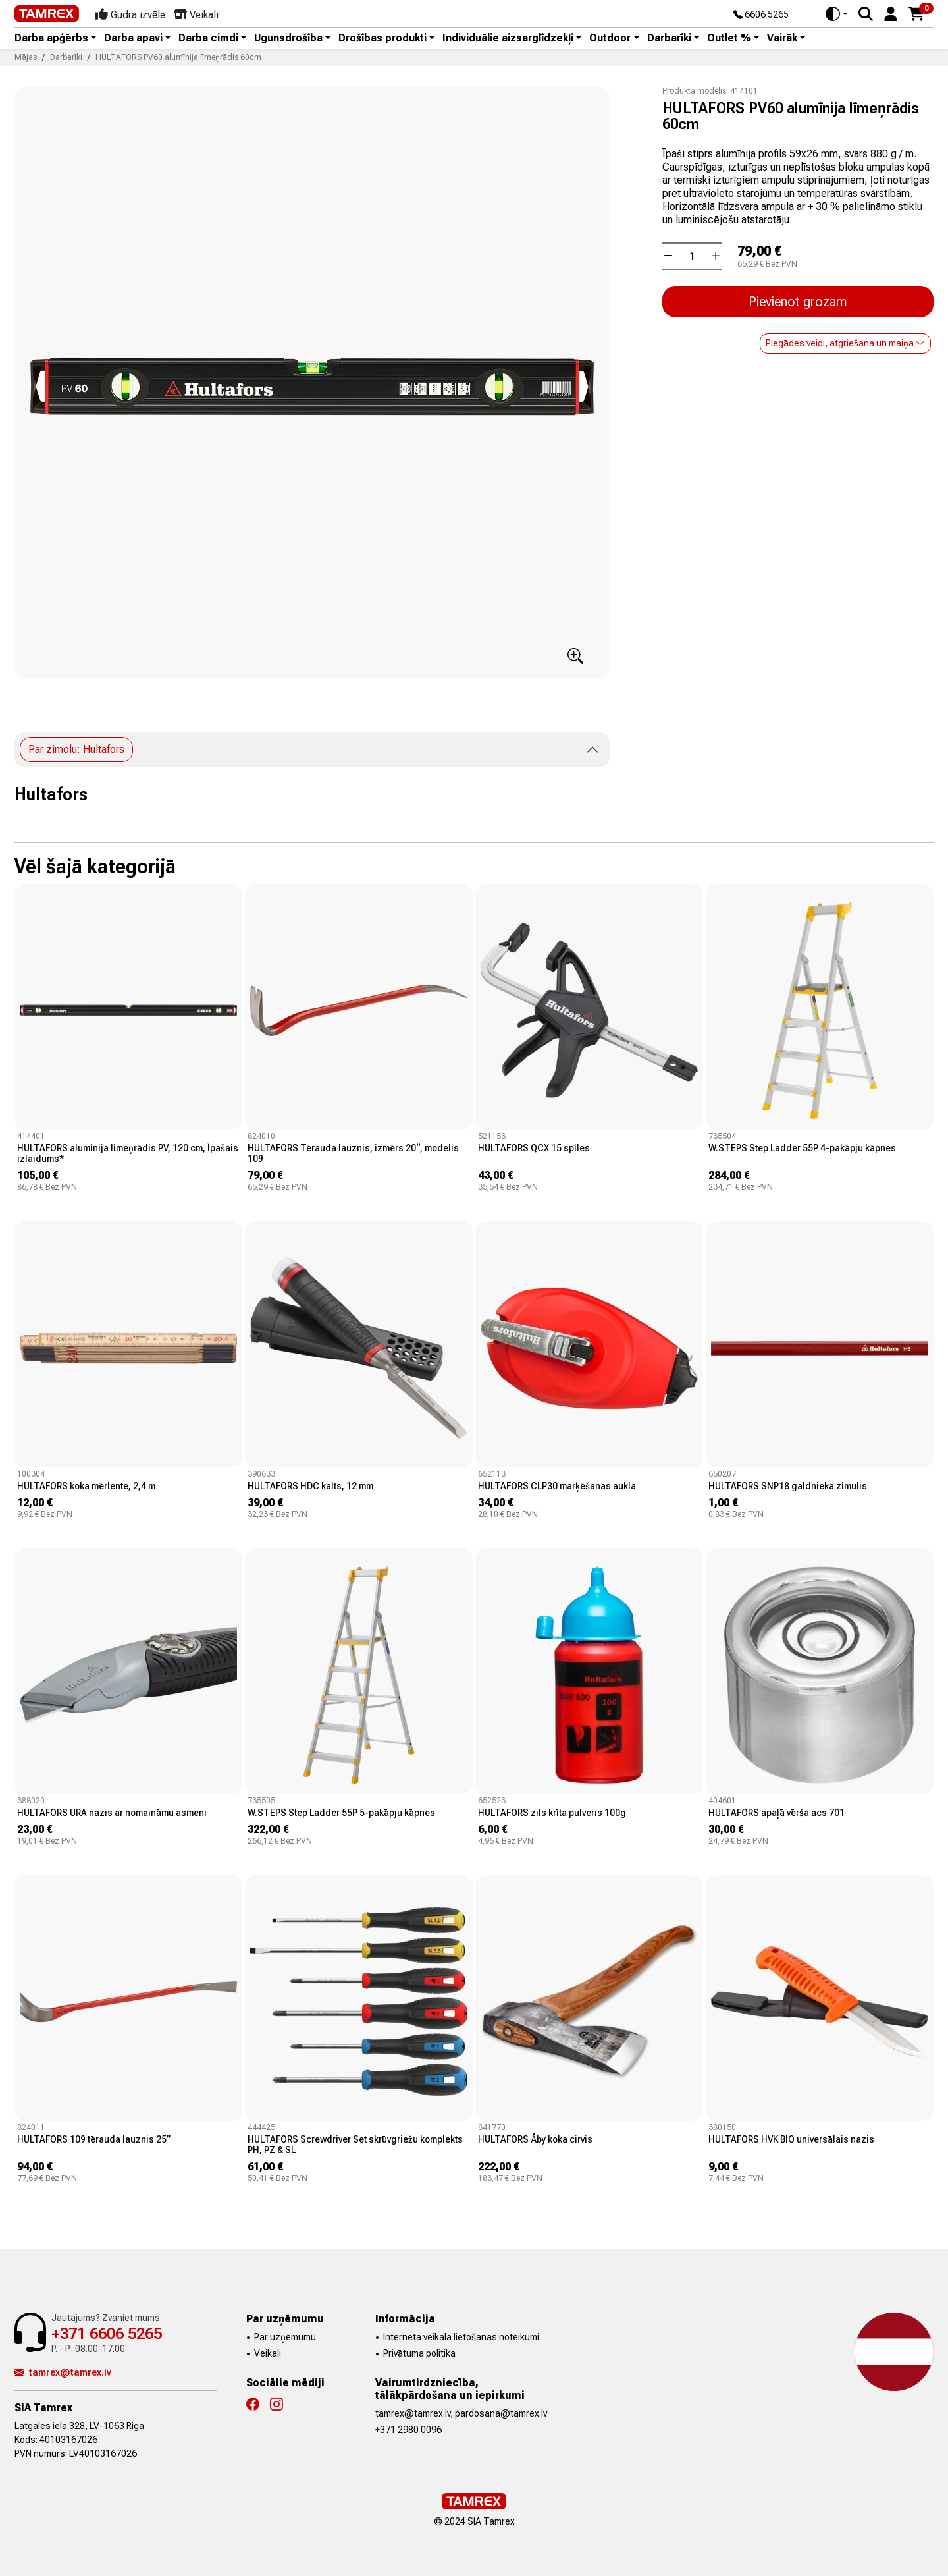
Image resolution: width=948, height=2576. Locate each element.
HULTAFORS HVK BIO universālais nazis (791, 2139)
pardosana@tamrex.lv (501, 2413)
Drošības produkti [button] (382, 38)
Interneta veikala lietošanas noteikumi (461, 2337)
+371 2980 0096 (408, 2430)
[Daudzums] (692, 256)
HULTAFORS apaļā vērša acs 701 (776, 1812)
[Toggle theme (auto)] (837, 14)
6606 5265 (761, 15)
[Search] (865, 14)
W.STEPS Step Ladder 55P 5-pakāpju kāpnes (341, 1812)
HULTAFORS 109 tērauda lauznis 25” (94, 2139)
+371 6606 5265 (106, 2333)
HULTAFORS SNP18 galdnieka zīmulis (787, 1486)
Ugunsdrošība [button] (288, 38)
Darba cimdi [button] (208, 38)
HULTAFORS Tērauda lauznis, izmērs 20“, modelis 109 (353, 1153)
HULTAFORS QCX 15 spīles (534, 1148)
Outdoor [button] (610, 38)
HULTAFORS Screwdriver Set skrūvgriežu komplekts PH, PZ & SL (355, 2144)
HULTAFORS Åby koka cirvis (535, 2139)
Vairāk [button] (782, 38)
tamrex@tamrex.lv (62, 2372)
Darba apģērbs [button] (51, 38)
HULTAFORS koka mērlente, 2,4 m (86, 1486)
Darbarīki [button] (669, 38)
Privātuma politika (419, 2353)
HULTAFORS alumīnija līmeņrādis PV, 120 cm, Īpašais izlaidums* (127, 1153)
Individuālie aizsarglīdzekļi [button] (507, 38)
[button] (890, 13)
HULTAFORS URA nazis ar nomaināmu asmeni (112, 1812)
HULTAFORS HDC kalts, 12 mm (310, 1486)
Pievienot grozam (798, 302)
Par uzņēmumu (285, 2337)
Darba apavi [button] (133, 38)
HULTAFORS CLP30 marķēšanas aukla (557, 1486)
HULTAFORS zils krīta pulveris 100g (552, 1812)
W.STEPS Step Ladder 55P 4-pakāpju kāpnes (802, 1148)
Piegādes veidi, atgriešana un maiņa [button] (845, 343)
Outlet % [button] (729, 38)
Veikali (267, 2353)
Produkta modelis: (695, 91)
